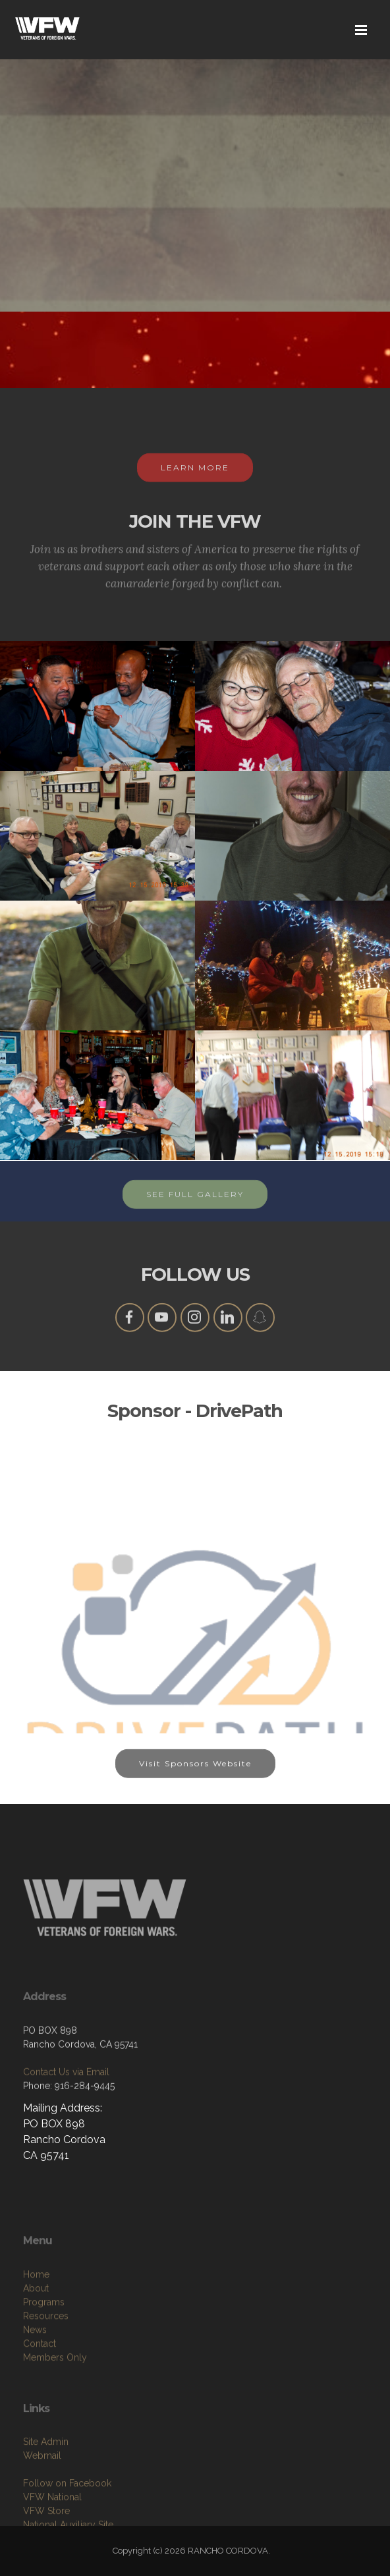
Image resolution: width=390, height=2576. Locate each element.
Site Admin (46, 2512)
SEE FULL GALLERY (195, 1210)
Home (36, 2352)
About (36, 2366)
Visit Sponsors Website (195, 1779)
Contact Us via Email (66, 2128)
